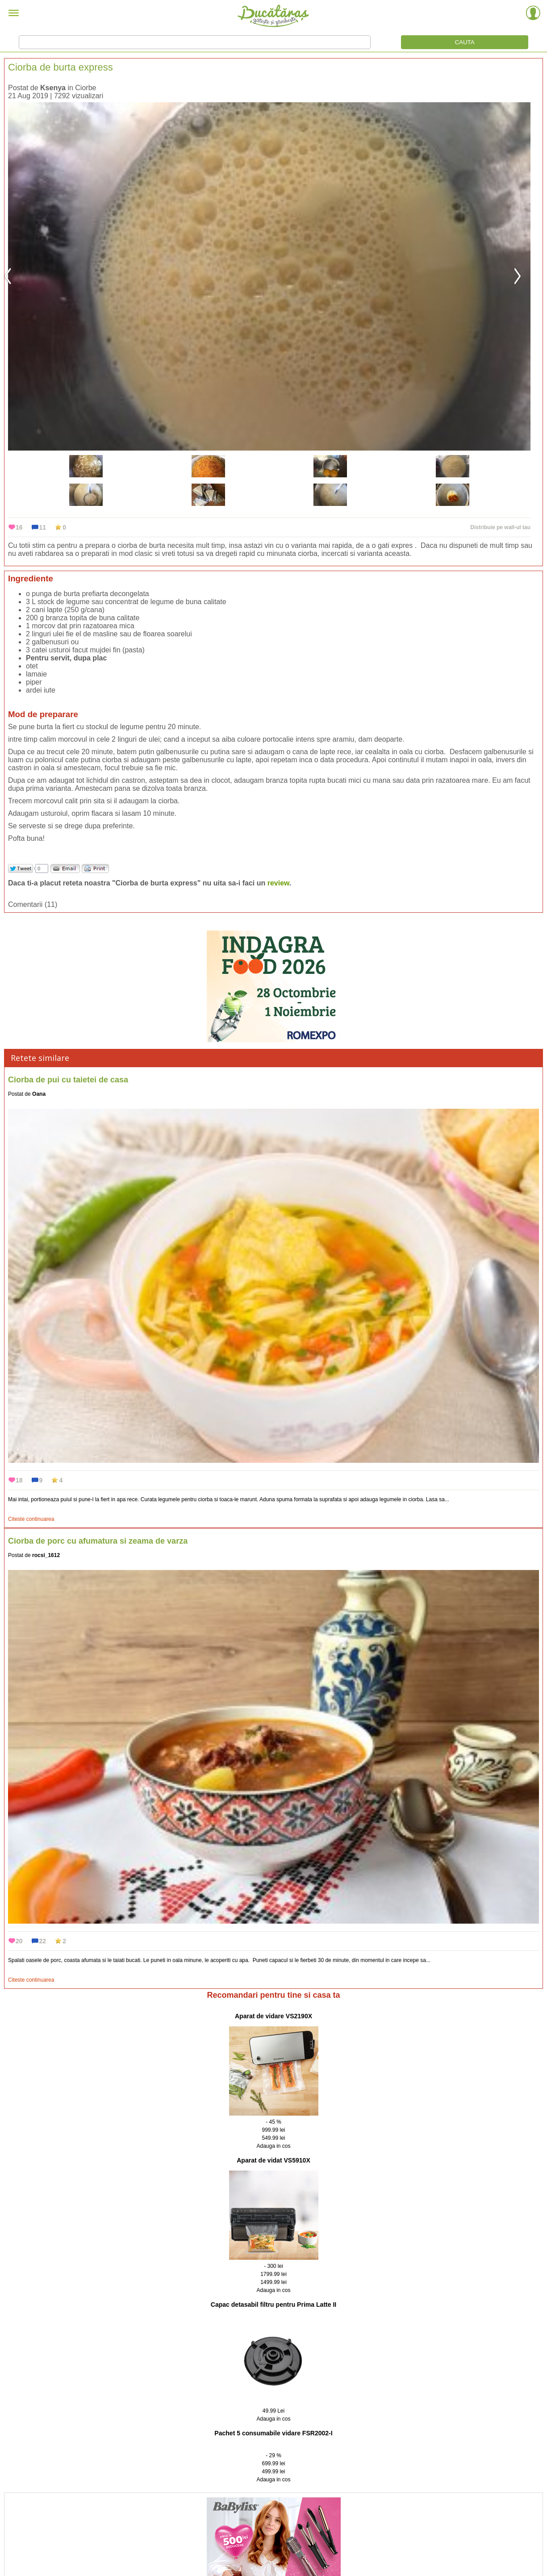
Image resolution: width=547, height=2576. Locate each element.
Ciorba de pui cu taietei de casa (68, 1079)
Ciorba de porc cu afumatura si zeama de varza (98, 1540)
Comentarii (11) (32, 904)
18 (19, 1480)
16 (19, 527)
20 (19, 1941)
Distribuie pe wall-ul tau (500, 527)
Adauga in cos (273, 2146)
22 (42, 1941)
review (278, 883)
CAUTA (464, 42)
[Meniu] (13, 14)
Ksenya (53, 88)
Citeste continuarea (31, 1519)
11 (42, 527)
